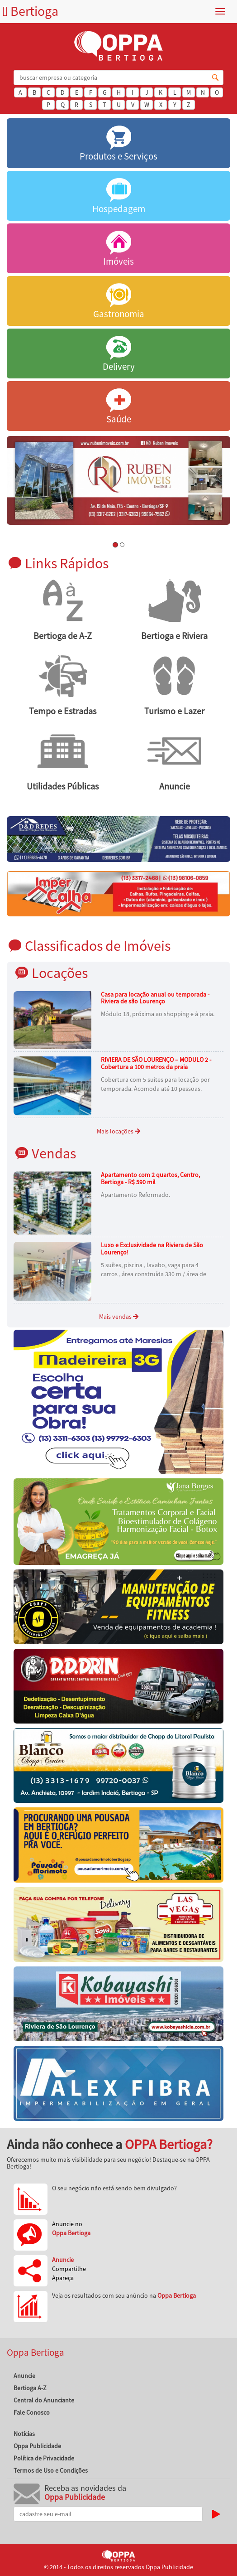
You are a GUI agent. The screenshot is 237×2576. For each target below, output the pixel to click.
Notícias (24, 2434)
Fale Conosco (32, 2412)
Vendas (54, 1153)
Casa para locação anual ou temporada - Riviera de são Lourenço (155, 997)
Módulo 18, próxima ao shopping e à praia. (157, 1014)
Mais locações (118, 1131)
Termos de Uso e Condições (51, 2470)
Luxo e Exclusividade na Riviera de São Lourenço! (152, 1248)
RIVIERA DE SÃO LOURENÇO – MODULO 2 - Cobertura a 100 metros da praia (156, 1063)
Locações (60, 973)
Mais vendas (118, 1316)
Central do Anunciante (44, 2400)
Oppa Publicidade (37, 2446)
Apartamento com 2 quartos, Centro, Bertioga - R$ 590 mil (150, 1178)
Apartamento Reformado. (135, 1195)
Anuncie (24, 2376)
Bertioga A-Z (30, 2388)
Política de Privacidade (44, 2458)
